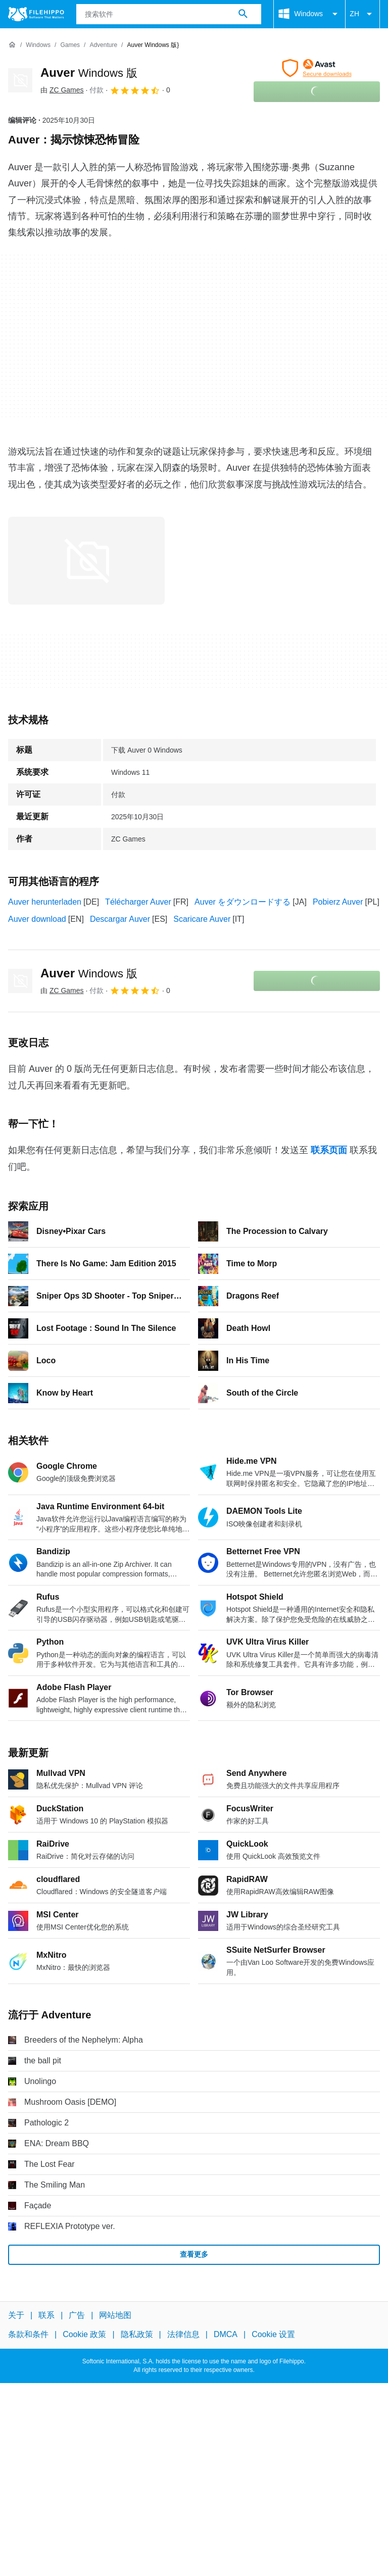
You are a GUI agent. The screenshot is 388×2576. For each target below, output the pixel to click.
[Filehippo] (36, 14)
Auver (88, 72)
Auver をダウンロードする (242, 902)
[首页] (12, 44)
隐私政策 (137, 2334)
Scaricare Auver (201, 919)
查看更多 (194, 2254)
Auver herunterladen (44, 902)
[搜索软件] (243, 14)
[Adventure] (103, 45)
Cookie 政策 (84, 2334)
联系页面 (329, 1150)
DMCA (225, 2334)
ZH (362, 14)
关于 (16, 2315)
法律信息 (183, 2334)
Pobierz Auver (338, 902)
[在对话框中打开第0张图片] (86, 561)
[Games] (70, 45)
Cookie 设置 (273, 2334)
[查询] (169, 14)
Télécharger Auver (138, 902)
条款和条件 (28, 2334)
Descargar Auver (120, 919)
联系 (46, 2315)
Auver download (37, 919)
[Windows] (38, 45)
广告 (77, 2315)
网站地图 (115, 2315)
